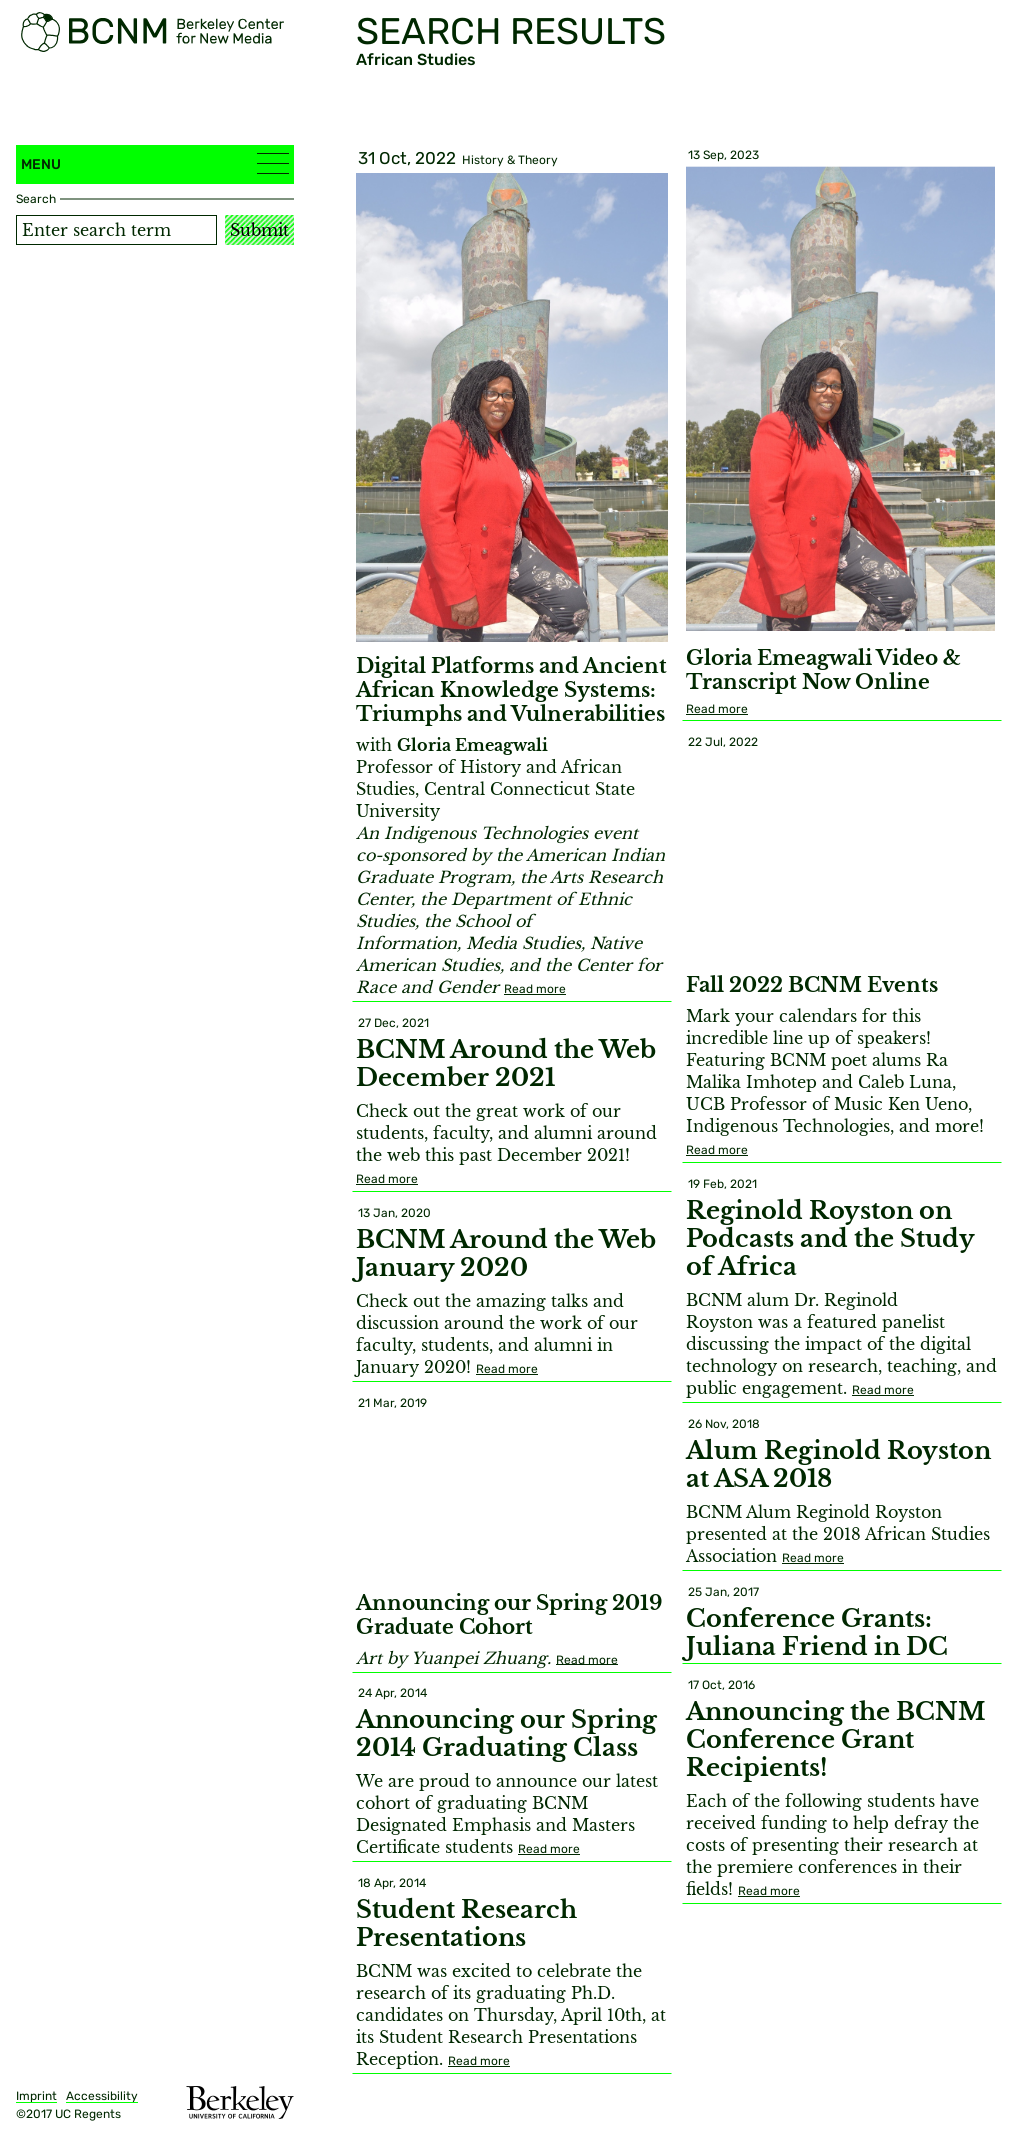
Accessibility (102, 2096)
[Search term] (116, 230)
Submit (259, 230)
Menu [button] (155, 163)
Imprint (36, 2096)
